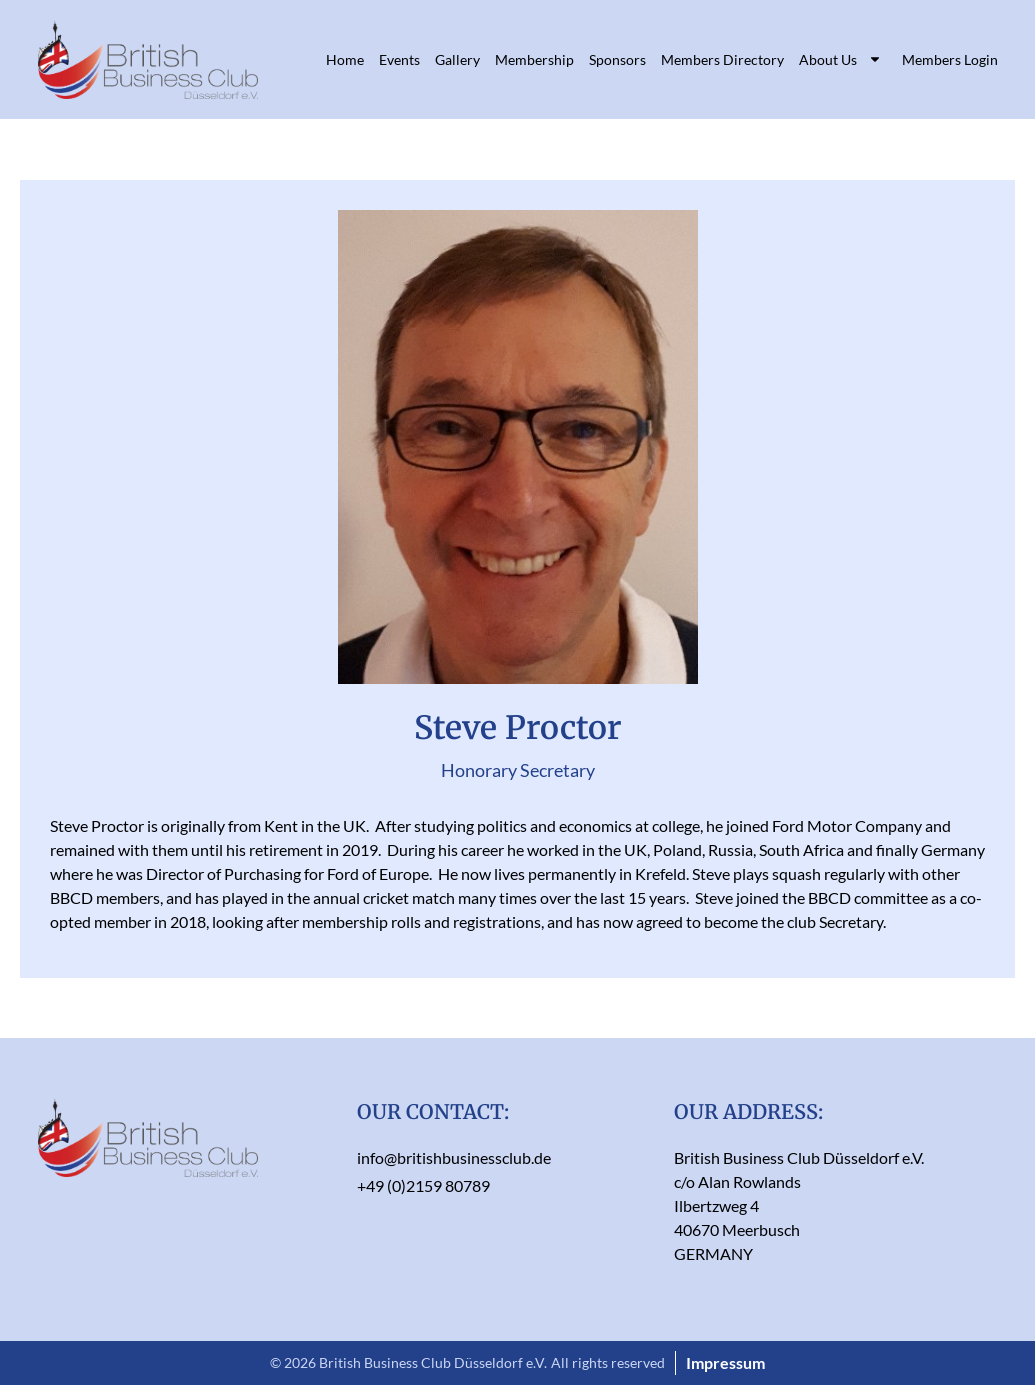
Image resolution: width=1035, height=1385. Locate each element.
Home (345, 59)
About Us (840, 59)
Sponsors (617, 59)
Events (399, 59)
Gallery (457, 59)
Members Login (950, 59)
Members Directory (722, 59)
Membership (534, 59)
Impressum (725, 1362)
